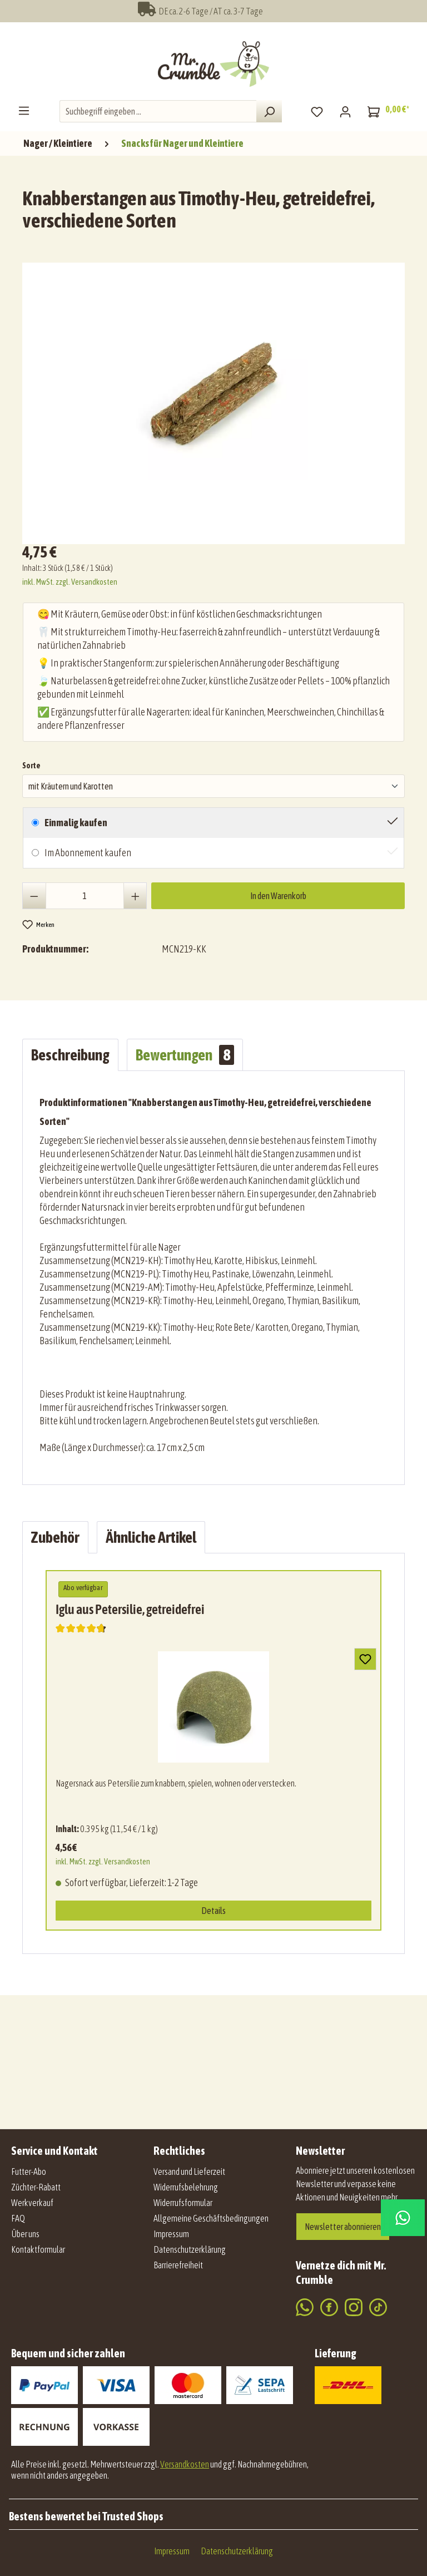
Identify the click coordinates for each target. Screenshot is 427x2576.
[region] (216, 399)
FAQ (18, 2218)
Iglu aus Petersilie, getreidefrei (130, 1609)
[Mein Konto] (345, 111)
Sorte (31, 764)
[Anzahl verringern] (34, 895)
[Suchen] (269, 111)
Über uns (25, 2234)
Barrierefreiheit (178, 2265)
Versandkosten (184, 2464)
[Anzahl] (85, 895)
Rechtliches (179, 2150)
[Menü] (24, 110)
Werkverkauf (32, 2203)
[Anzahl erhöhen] (135, 895)
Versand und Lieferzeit (189, 2172)
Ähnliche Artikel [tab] (151, 1537)
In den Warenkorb (278, 896)
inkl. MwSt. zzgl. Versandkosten (69, 582)
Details (213, 1911)
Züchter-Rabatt (36, 2187)
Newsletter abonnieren (343, 2227)
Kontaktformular (38, 2249)
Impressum (171, 2234)
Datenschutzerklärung (189, 2249)
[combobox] (158, 111)
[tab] (70, 1055)
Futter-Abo (28, 2172)
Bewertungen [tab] (185, 1055)
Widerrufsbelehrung (185, 2187)
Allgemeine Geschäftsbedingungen (211, 2218)
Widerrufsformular (182, 2203)
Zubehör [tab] (55, 1537)
